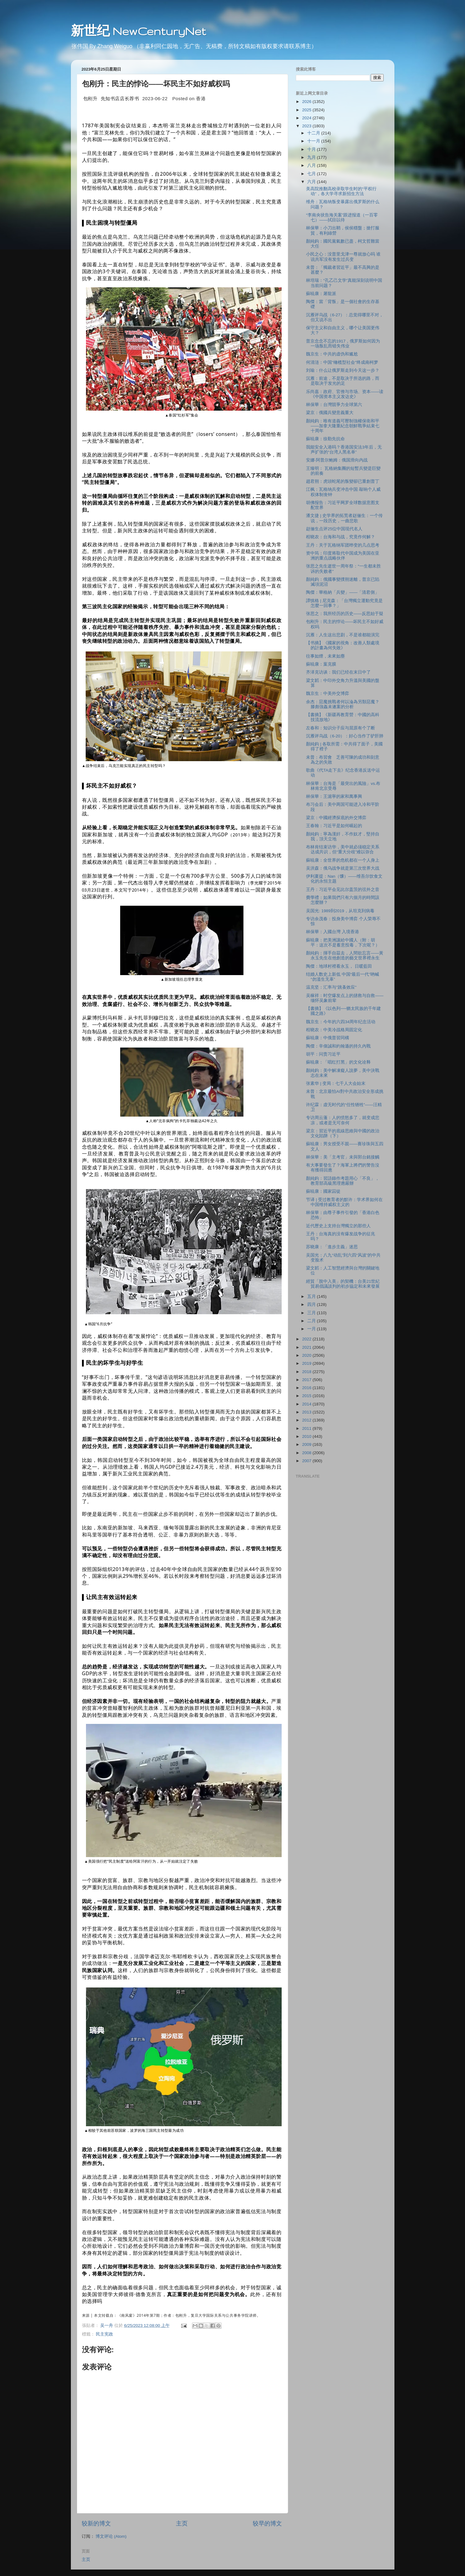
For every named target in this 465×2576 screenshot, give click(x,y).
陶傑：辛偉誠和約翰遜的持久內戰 (338, 1046)
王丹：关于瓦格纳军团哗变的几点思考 (342, 545)
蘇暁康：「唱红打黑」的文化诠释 (338, 1062)
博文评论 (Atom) (111, 2536)
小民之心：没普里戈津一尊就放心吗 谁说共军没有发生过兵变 (343, 256)
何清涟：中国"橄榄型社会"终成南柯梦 (342, 362)
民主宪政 (104, 2334)
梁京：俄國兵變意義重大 (329, 412)
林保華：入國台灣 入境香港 (332, 931)
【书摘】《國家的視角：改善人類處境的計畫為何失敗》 (342, 645)
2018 (307, 1371)
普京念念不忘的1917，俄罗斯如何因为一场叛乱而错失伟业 (343, 343)
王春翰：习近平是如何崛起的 (334, 825)
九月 (312, 157)
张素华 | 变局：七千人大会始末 (335, 1083)
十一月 (314, 141)
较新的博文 (96, 2523)
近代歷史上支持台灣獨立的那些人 (338, 1226)
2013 (307, 1412)
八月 (312, 165)
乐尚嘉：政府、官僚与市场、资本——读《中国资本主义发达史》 (344, 394)
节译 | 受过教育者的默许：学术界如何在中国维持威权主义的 (344, 1202)
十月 (312, 149)
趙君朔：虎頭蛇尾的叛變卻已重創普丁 (342, 481)
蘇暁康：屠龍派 (321, 293)
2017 (307, 1379)
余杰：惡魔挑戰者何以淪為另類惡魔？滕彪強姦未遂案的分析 (342, 704)
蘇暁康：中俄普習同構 (327, 1038)
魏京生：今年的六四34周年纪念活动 (340, 1021)
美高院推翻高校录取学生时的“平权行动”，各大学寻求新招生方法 (341, 191)
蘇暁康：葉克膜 (321, 664)
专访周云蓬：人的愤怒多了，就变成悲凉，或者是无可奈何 (342, 1120)
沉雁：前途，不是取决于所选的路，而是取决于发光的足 (342, 381)
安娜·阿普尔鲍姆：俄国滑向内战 (337, 460)
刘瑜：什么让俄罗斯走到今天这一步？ (342, 370)
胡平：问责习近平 (323, 1054)
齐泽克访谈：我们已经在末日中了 (338, 672)
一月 (312, 1329)
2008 (307, 1452)
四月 (312, 1304)
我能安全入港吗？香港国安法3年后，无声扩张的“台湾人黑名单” (344, 449)
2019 (307, 1363)
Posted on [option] (189, 98)
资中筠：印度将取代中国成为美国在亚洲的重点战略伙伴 (342, 555)
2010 (307, 1436)
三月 (312, 1313)
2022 (307, 1339)
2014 (307, 1404)
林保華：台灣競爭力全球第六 (334, 404)
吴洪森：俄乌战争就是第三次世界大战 (342, 868)
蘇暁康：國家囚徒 (323, 1191)
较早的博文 (267, 2523)
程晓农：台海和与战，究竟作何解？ (340, 537)
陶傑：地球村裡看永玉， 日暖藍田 (339, 966)
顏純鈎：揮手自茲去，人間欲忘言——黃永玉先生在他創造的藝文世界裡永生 (344, 955)
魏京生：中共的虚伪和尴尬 (332, 354)
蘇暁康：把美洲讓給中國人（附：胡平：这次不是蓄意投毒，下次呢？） (343, 942)
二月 (312, 1321)
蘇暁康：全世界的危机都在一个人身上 (342, 860)
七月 (312, 173)
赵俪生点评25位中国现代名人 (334, 529)
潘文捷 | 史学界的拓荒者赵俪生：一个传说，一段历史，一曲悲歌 (344, 518)
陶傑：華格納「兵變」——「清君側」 (342, 592)
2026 (307, 101)
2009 (307, 1444)
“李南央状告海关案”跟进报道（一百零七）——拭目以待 (342, 217)
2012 (307, 1420)
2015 (307, 1395)
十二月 (314, 133)
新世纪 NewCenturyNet (138, 31)
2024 (307, 118)
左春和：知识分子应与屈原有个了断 (340, 728)
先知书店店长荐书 (120, 98)
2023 (307, 126)
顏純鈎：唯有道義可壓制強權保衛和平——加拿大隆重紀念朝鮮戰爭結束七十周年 (342, 426)
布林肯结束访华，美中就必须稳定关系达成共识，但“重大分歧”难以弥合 (342, 849)
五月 (312, 1296)
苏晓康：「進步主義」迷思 (332, 1247)
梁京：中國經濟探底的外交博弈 (336, 817)
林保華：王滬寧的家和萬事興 (334, 796)
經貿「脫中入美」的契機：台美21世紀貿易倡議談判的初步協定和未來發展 (343, 1284)
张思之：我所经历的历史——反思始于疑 (344, 613)
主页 (182, 2523)
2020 (307, 1355)
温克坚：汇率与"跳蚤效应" (331, 987)
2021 (307, 1347)
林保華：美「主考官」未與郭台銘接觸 (342, 1157)
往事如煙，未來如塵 (325, 656)
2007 (307, 1460)
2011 (307, 1428)
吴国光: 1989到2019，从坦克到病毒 (340, 911)
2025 (307, 110)
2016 (307, 1387)
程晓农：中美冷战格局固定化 (334, 1030)
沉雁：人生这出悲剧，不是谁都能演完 (342, 635)
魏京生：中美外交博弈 (327, 693)
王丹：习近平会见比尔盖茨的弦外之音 (342, 889)
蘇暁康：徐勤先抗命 (325, 439)
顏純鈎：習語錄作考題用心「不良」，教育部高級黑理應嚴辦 (342, 1181)
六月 (312, 181)
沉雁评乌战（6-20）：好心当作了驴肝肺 (344, 736)
